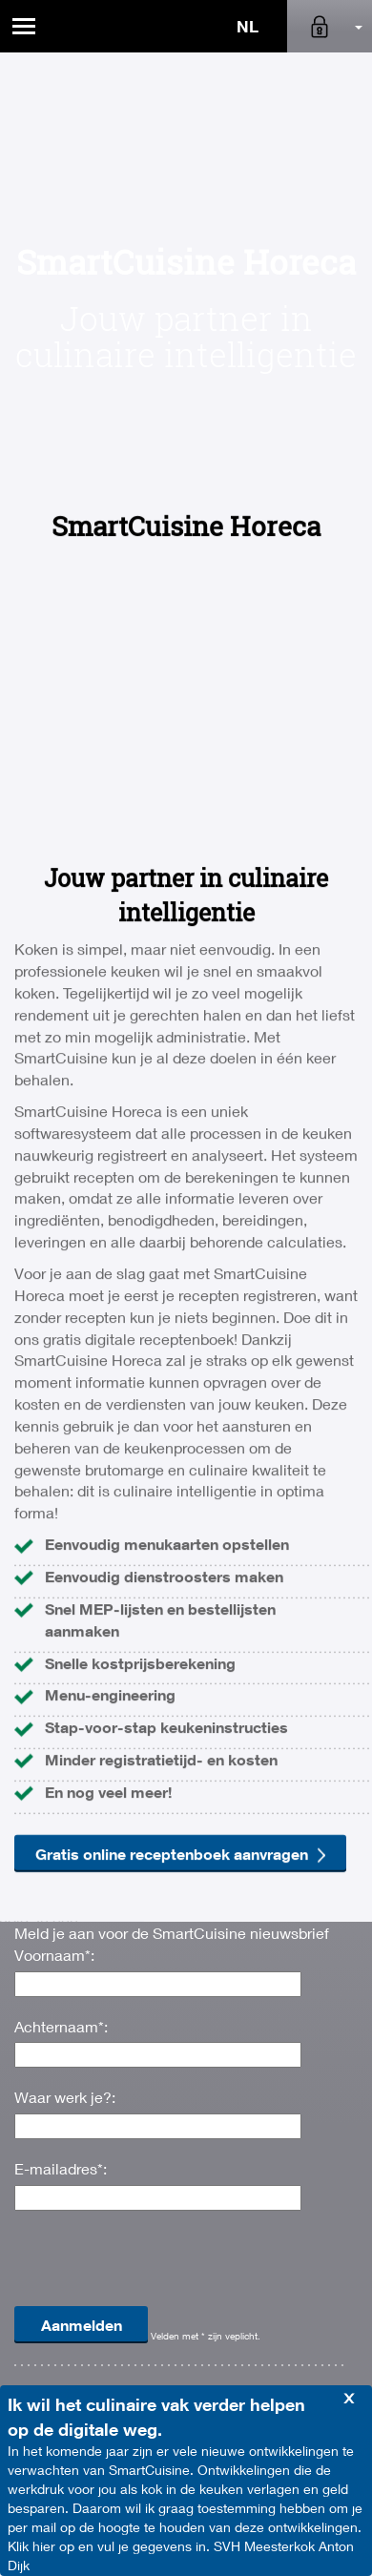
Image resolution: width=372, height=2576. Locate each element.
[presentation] (159, 2267)
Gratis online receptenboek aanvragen (180, 2199)
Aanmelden (81, 2325)
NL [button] (247, 26)
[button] (329, 26)
